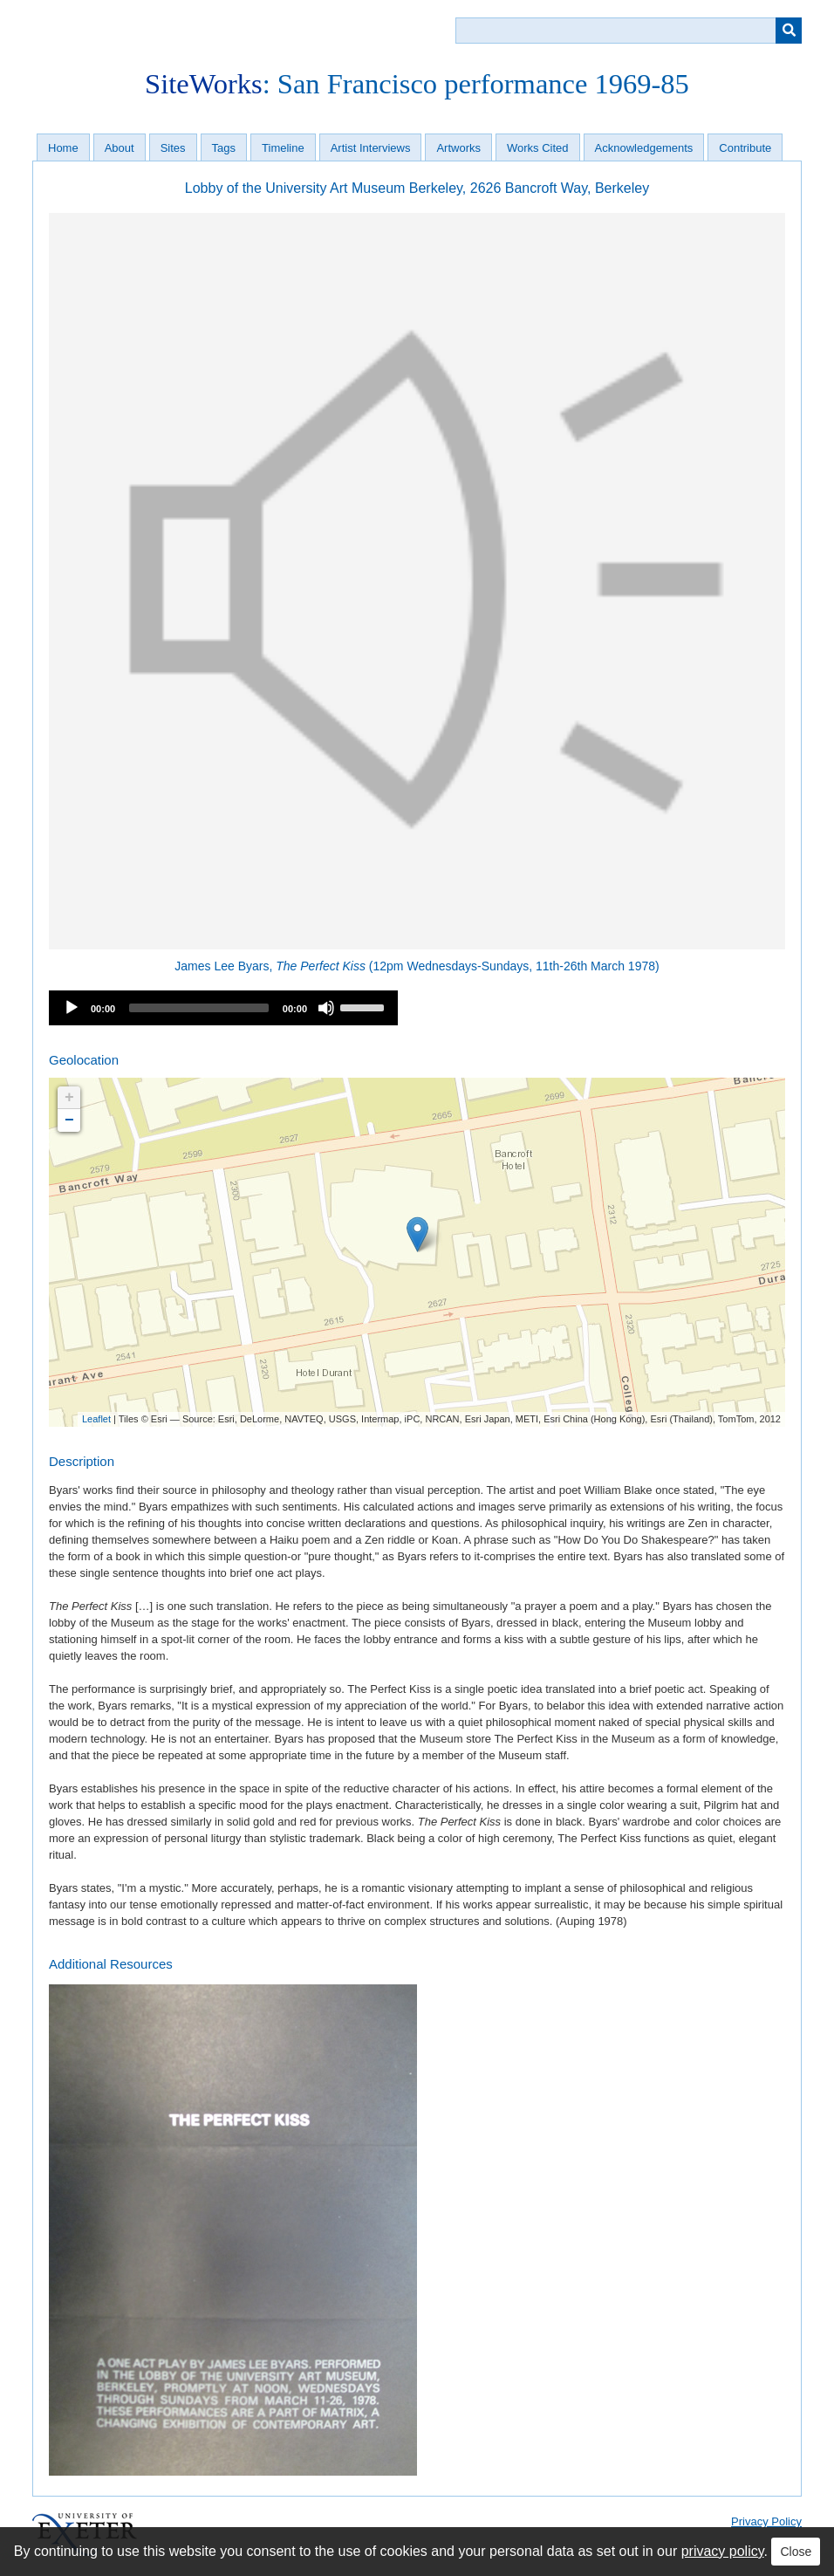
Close (795, 2552)
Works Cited (538, 147)
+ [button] (69, 1097)
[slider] (199, 1008)
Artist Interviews (371, 147)
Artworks (458, 147)
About (119, 147)
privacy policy (722, 2551)
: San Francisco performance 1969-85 (417, 83)
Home (63, 147)
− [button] (69, 1120)
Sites (173, 147)
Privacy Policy (766, 2521)
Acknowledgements (644, 147)
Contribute (745, 147)
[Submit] (789, 30)
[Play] (71, 1008)
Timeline (283, 147)
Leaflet (96, 1419)
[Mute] (326, 1008)
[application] (223, 1007)
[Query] (628, 30)
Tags (224, 147)
